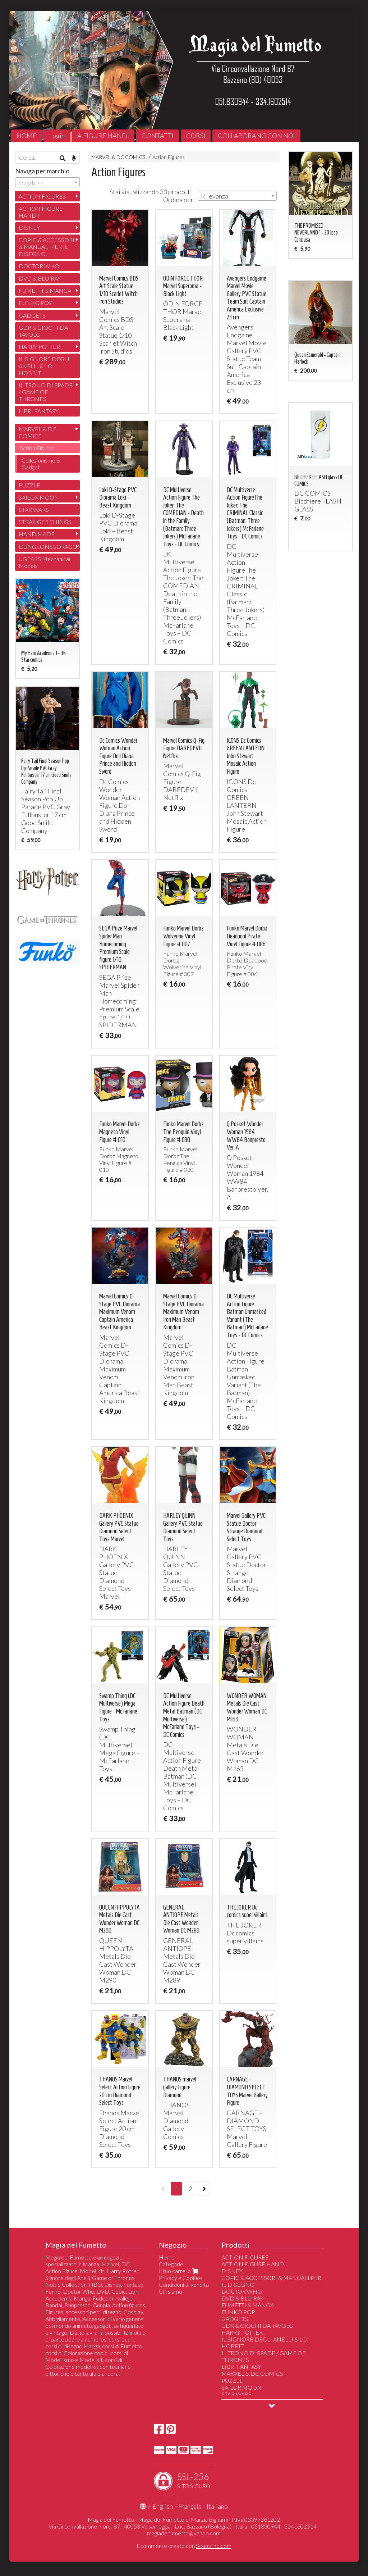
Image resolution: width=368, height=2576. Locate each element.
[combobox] (237, 196)
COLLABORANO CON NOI (256, 136)
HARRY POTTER (39, 346)
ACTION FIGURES (42, 196)
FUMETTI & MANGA (45, 290)
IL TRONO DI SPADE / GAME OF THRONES (46, 392)
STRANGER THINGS (45, 521)
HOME (27, 136)
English (162, 2506)
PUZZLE (29, 485)
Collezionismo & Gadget (41, 463)
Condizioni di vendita (184, 2284)
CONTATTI (158, 136)
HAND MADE (37, 534)
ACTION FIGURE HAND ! (41, 212)
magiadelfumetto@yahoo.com (184, 2533)
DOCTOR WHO (39, 266)
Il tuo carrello (179, 2270)
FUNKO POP (35, 302)
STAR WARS (34, 509)
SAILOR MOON (39, 497)
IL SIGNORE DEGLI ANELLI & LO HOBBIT (44, 365)
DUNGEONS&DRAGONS (49, 546)
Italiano (217, 2506)
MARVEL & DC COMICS (118, 157)
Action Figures (168, 157)
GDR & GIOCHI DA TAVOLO (43, 331)
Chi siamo (170, 2291)
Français (189, 2506)
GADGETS (32, 315)
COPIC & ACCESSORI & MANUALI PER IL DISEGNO (46, 246)
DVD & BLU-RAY (40, 278)
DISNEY (29, 227)
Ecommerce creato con (184, 2545)
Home (167, 2257)
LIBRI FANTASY (39, 411)
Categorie (171, 2264)
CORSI (195, 136)
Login (57, 136)
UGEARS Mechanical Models (44, 562)
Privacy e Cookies (181, 2277)
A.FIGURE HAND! (103, 136)
